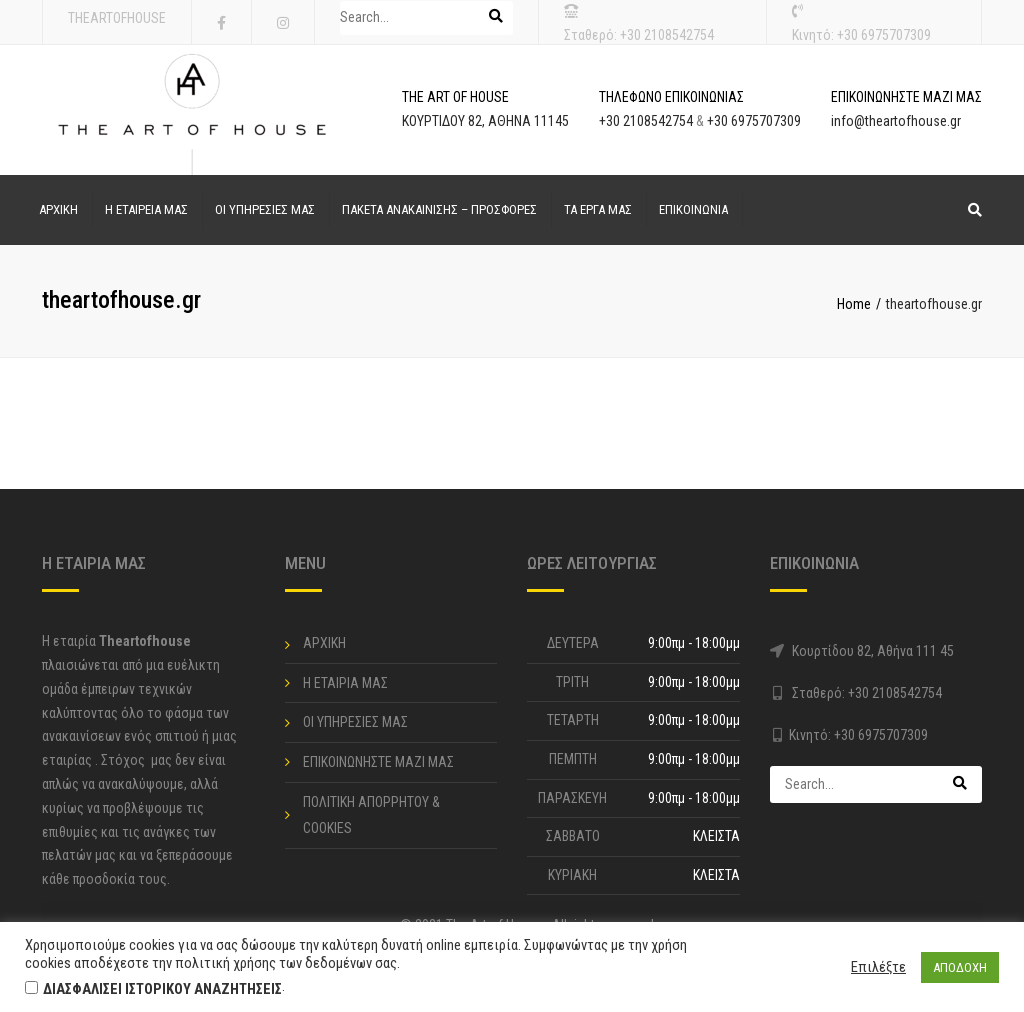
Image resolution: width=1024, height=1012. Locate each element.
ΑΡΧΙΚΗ (58, 209)
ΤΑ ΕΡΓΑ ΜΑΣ (598, 209)
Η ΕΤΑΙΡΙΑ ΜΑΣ (345, 683)
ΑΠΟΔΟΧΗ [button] (960, 967)
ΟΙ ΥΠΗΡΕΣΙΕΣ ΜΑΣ (265, 209)
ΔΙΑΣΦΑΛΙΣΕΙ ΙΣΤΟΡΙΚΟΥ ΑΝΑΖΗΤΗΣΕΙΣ (162, 989)
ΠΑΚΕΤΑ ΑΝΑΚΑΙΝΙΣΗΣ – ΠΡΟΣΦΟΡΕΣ (439, 209)
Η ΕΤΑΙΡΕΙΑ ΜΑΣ (146, 209)
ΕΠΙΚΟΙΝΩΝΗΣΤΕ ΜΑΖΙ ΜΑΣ (378, 762)
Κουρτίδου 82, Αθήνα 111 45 (873, 651)
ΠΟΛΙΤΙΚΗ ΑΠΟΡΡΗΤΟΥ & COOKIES (371, 815)
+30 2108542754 (667, 35)
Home (854, 304)
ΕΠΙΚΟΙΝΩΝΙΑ (693, 209)
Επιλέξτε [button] (878, 967)
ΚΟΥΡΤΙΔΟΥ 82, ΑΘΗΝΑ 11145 (485, 121)
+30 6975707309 (884, 35)
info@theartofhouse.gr (896, 121)
